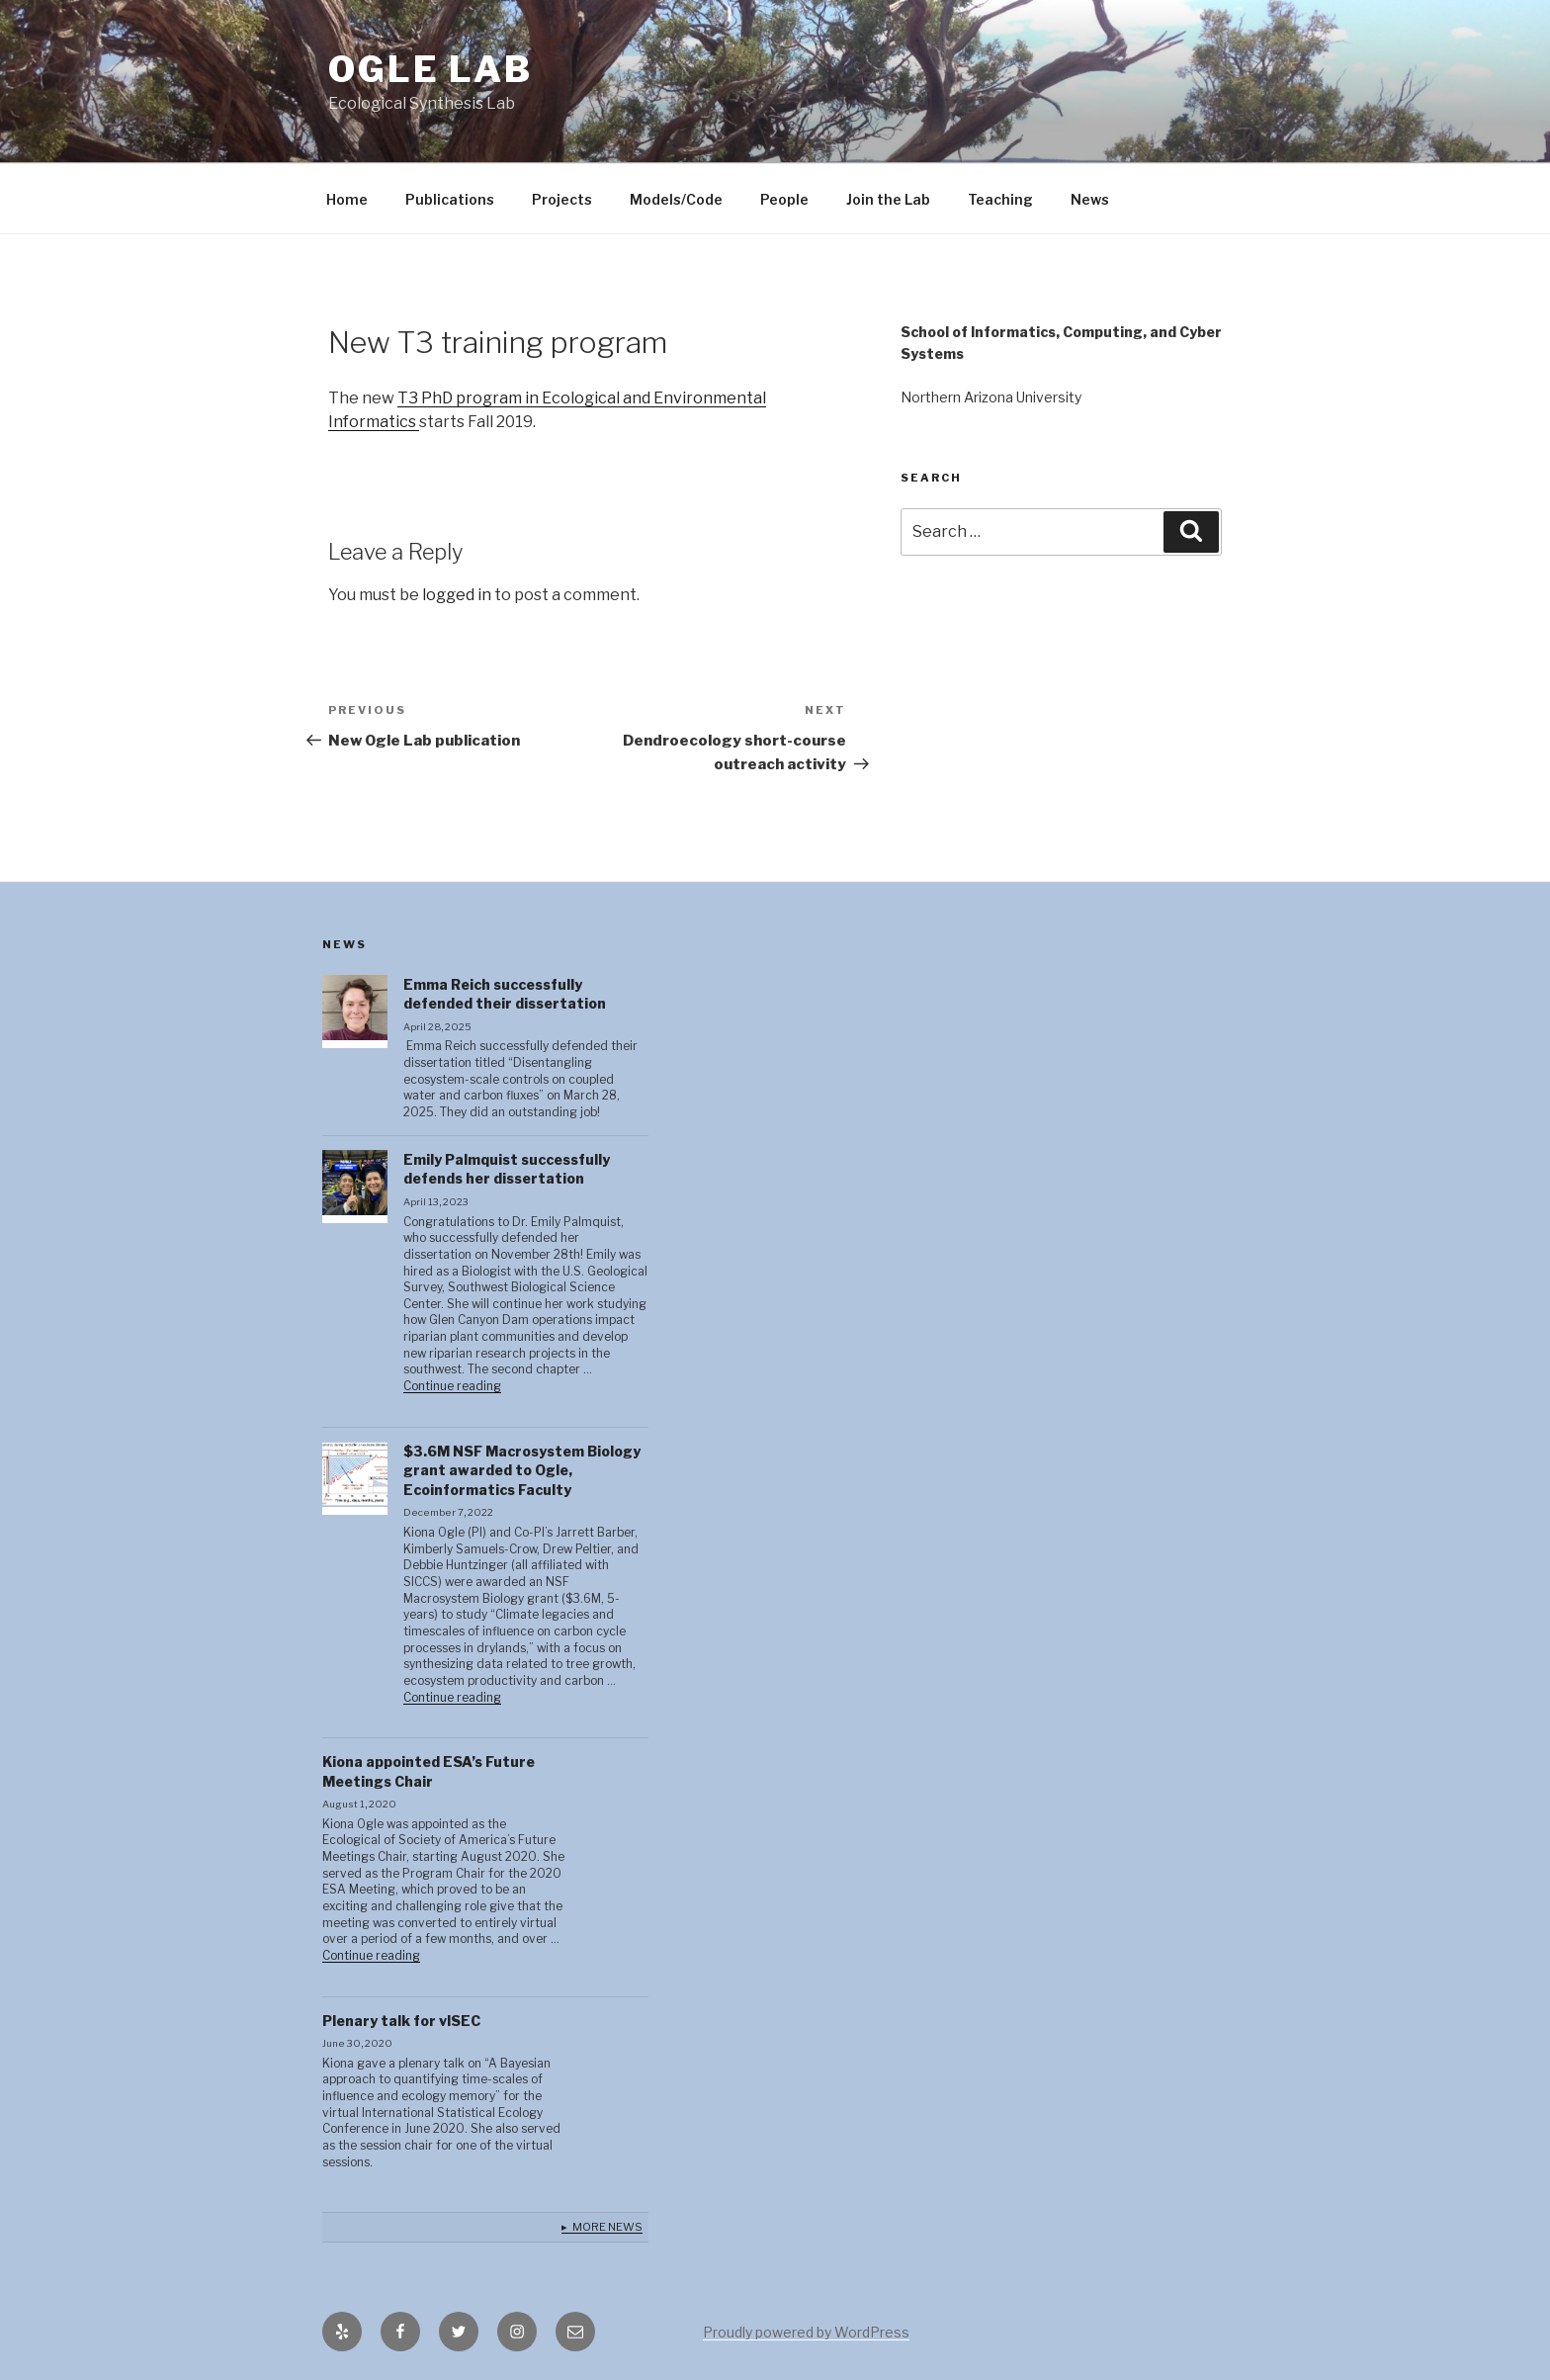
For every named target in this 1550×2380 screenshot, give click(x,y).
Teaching (1000, 199)
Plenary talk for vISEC (401, 2020)
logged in (456, 594)
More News (607, 2227)
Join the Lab (888, 199)
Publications (449, 199)
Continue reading (452, 1386)
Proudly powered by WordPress (806, 2332)
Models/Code (676, 199)
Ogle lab (430, 69)
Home (347, 199)
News (1090, 199)
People (784, 199)
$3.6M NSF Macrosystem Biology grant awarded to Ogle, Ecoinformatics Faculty (522, 1470)
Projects (562, 199)
